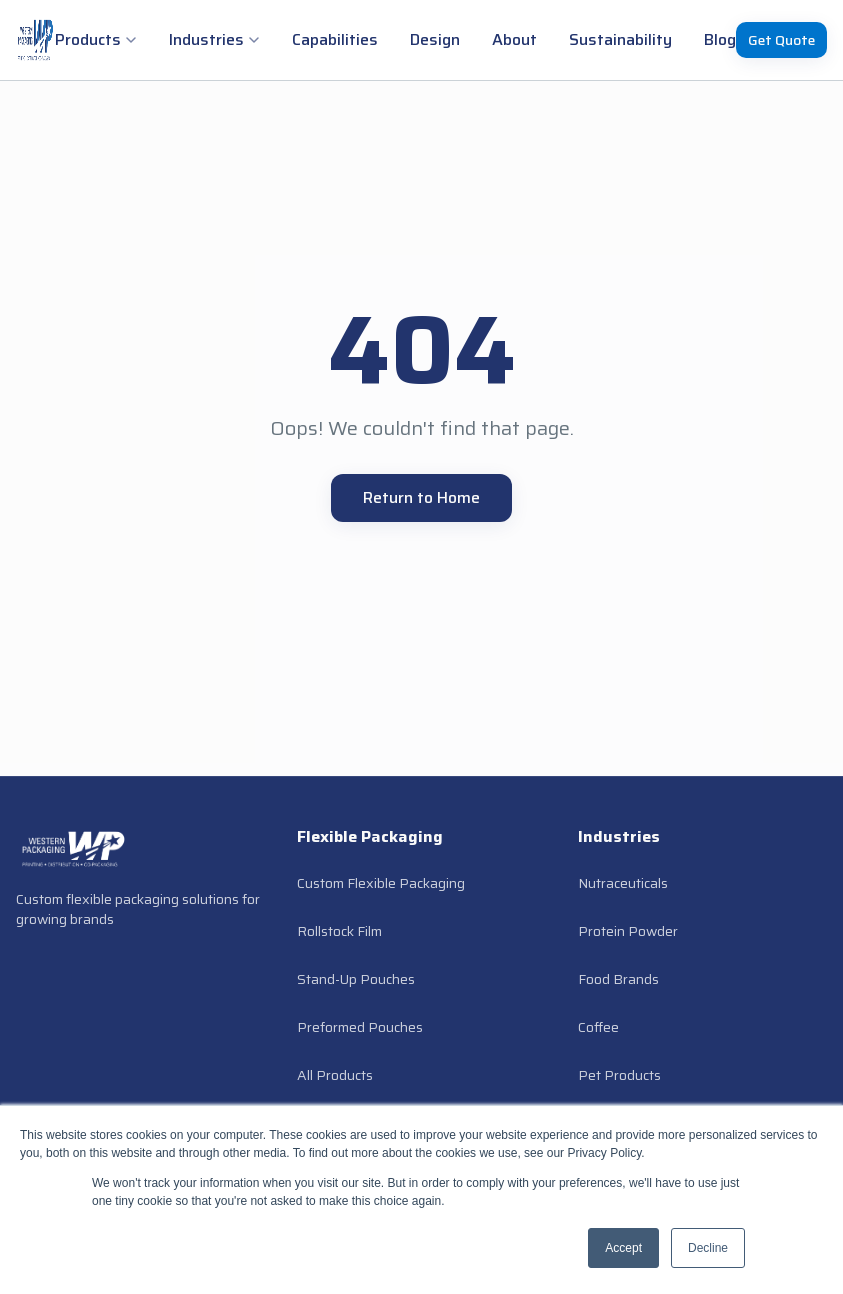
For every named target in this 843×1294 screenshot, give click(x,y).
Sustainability (620, 40)
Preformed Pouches (360, 1027)
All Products (335, 1075)
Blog (720, 40)
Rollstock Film (339, 931)
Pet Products (619, 1075)
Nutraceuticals (623, 883)
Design (435, 40)
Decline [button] (708, 1248)
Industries (214, 40)
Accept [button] (623, 1248)
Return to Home (421, 497)
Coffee (598, 1027)
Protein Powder (628, 931)
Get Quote (781, 40)
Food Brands (618, 979)
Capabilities (335, 40)
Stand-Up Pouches (356, 979)
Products (96, 40)
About (514, 40)
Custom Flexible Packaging (381, 883)
